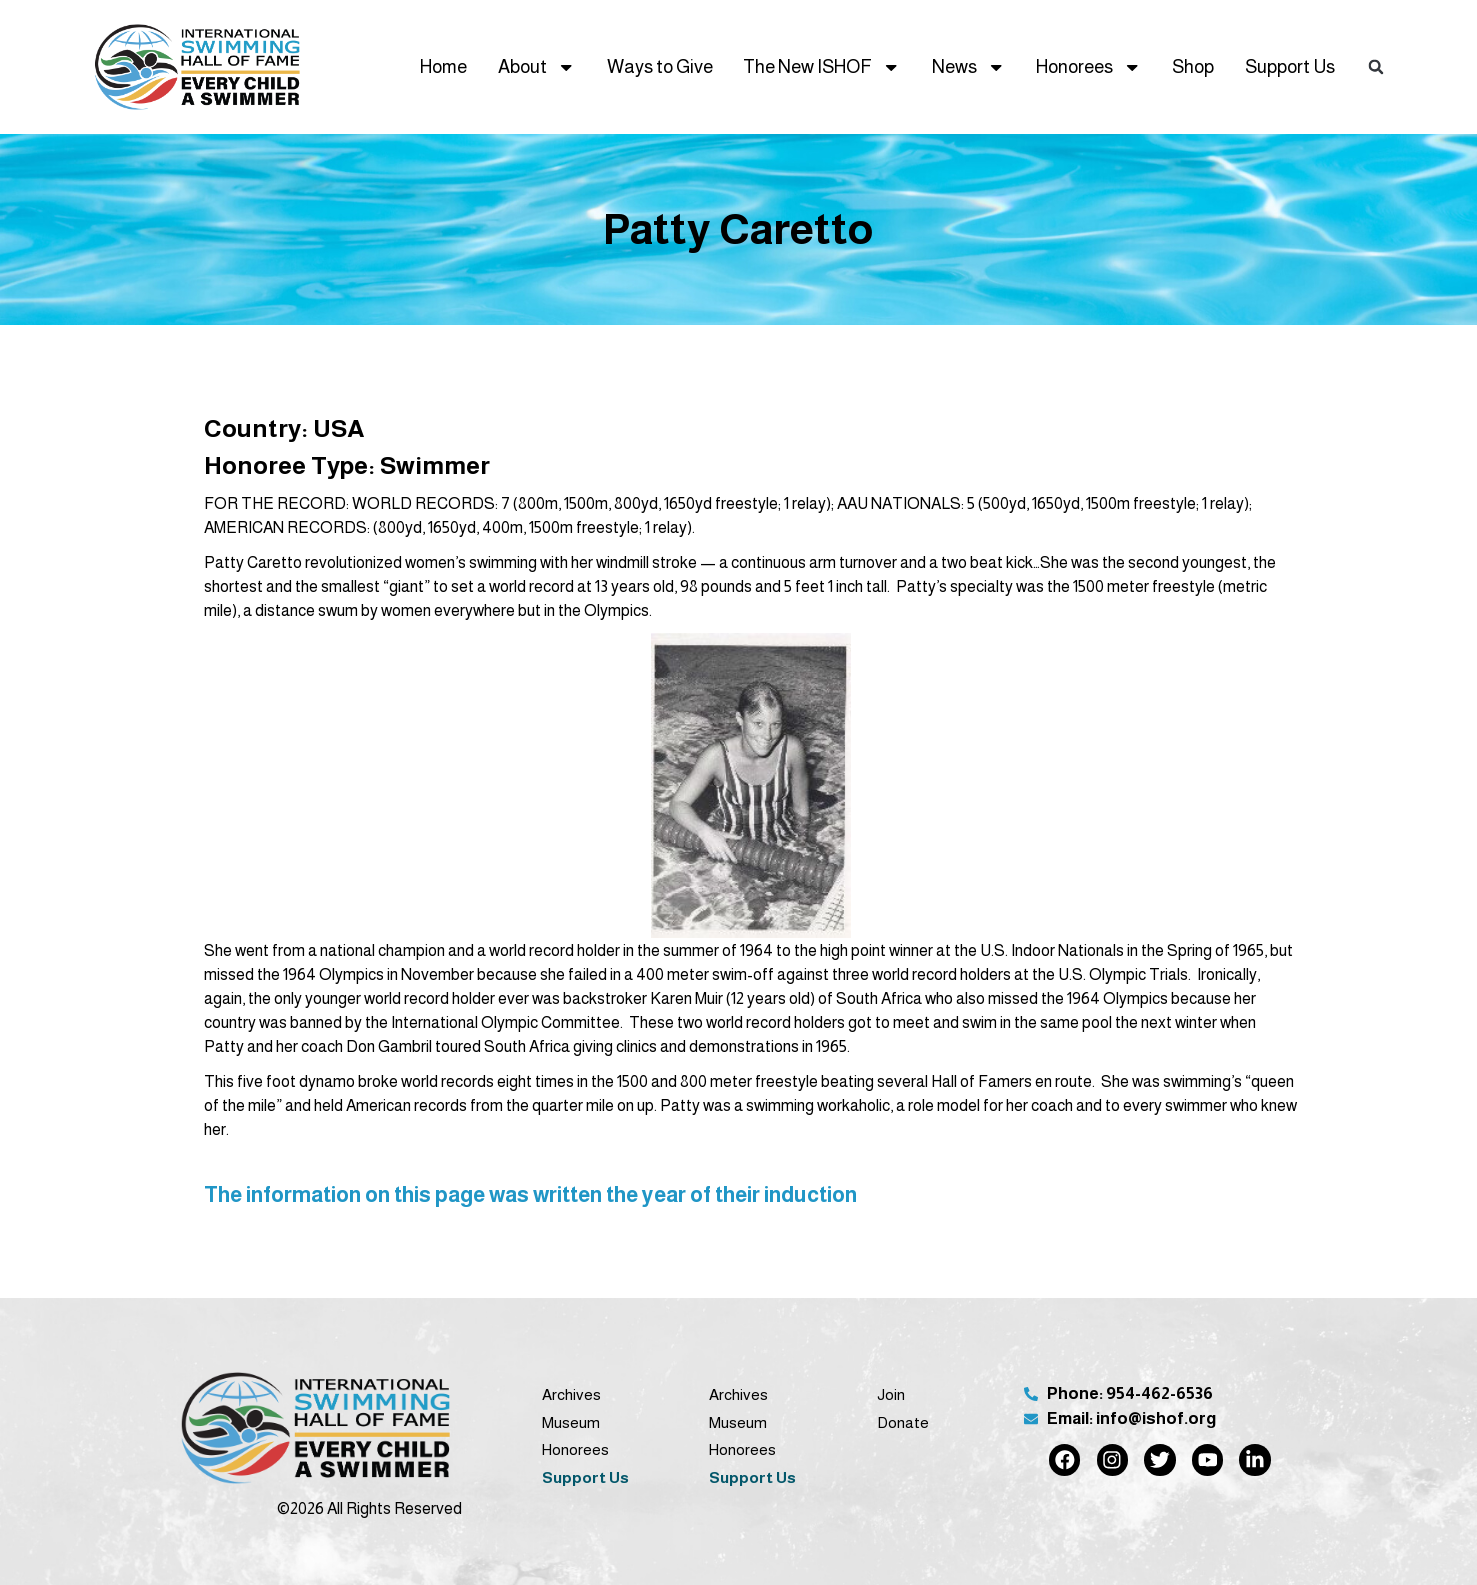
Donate (903, 1422)
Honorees (1088, 67)
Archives (571, 1394)
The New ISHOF (821, 67)
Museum (571, 1422)
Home (443, 66)
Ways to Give (660, 66)
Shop (1193, 66)
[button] (1376, 67)
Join (891, 1394)
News (968, 67)
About (536, 67)
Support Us (1290, 66)
